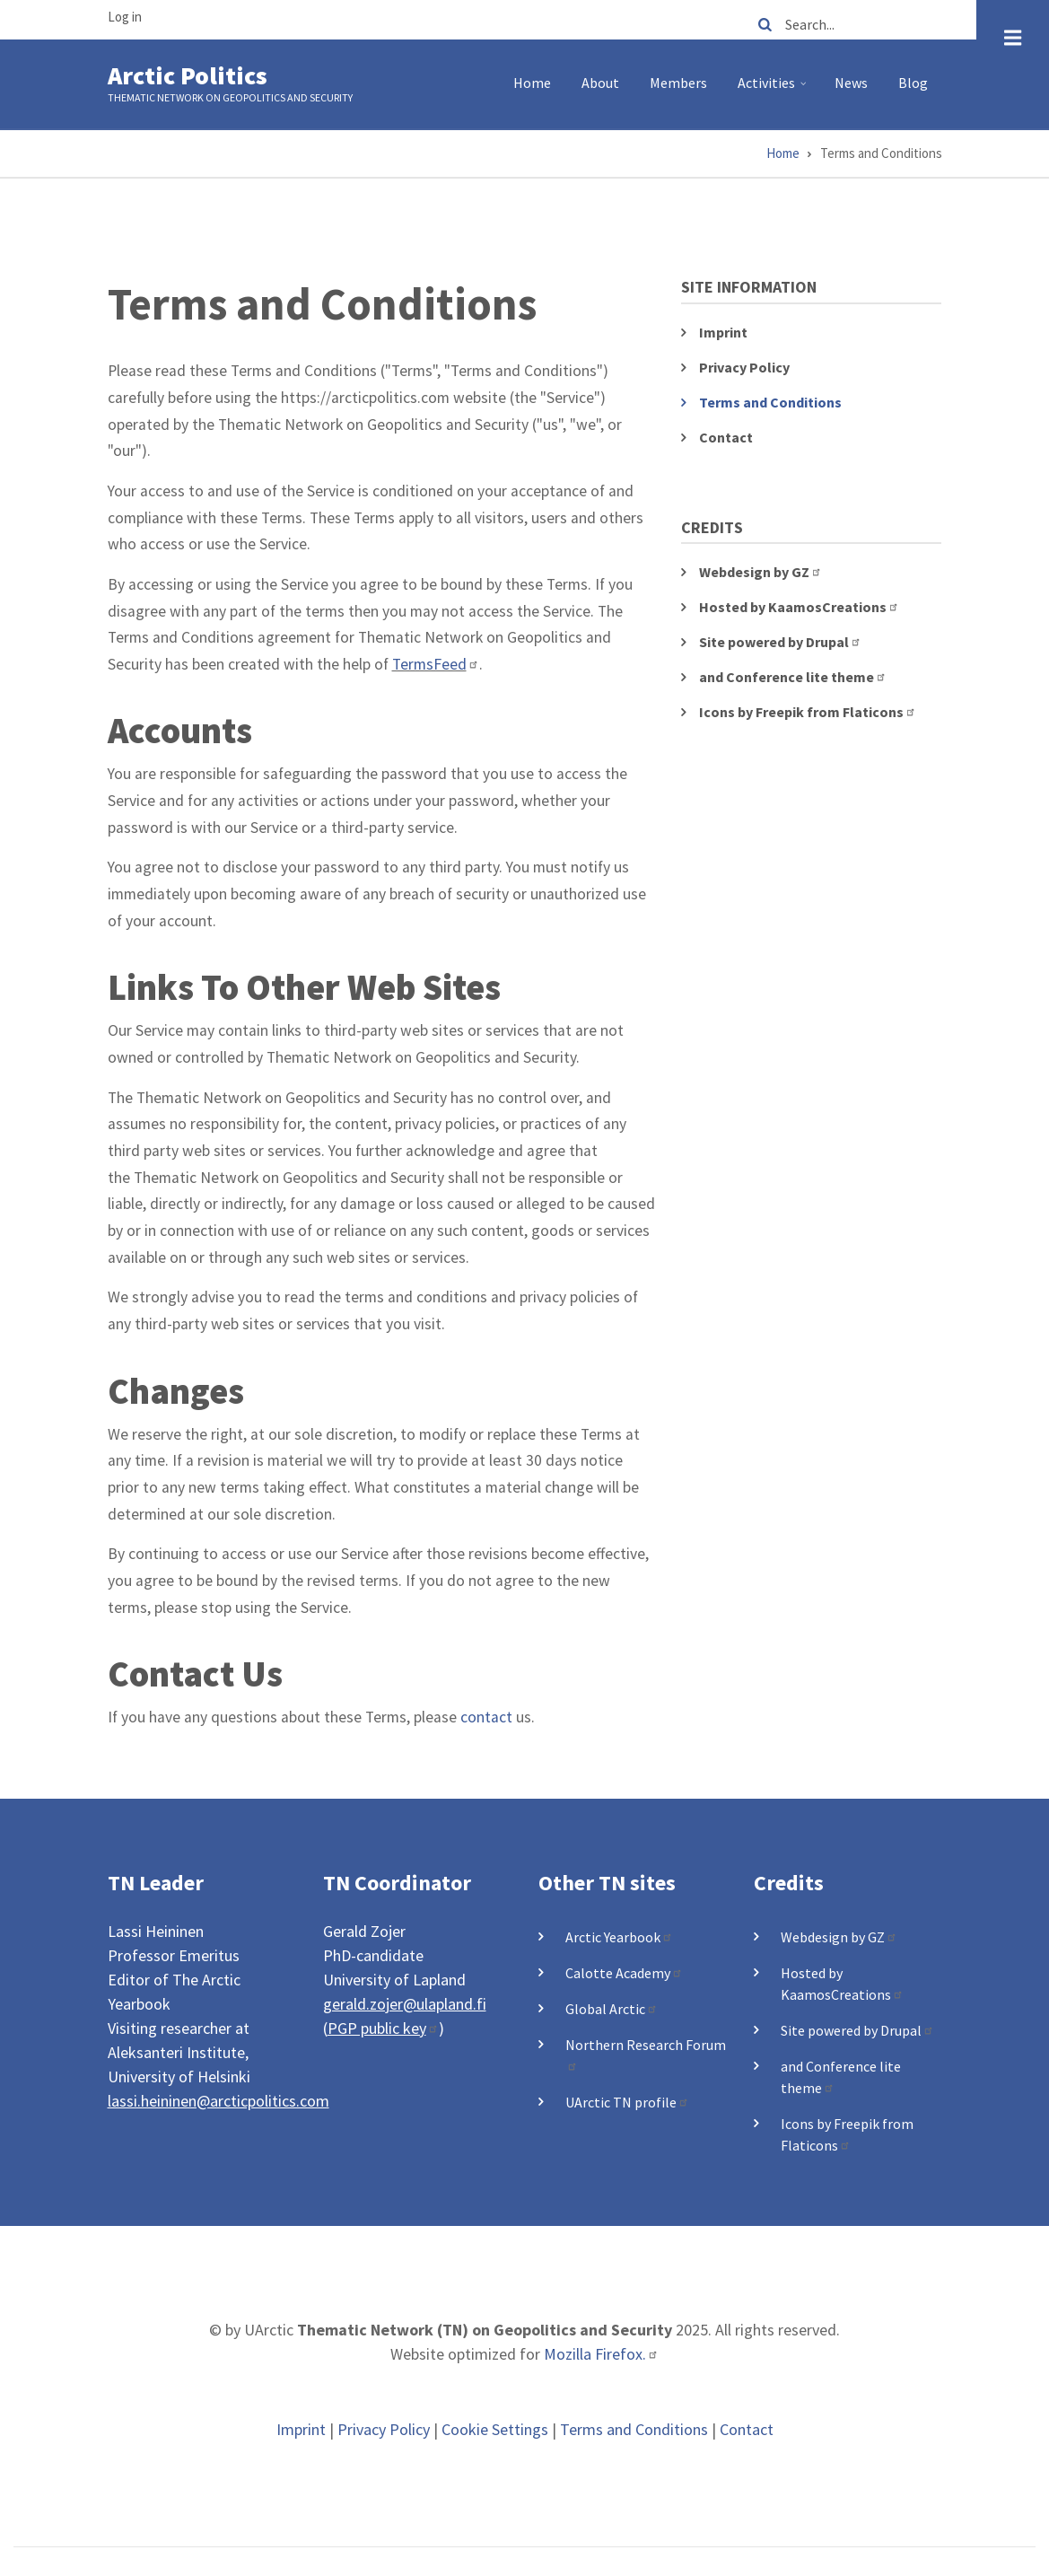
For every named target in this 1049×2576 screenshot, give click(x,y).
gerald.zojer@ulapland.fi (404, 2003)
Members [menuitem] (678, 83)
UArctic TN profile (627, 2102)
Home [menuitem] (532, 83)
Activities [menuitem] (774, 90)
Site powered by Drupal (780, 642)
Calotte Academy (624, 1973)
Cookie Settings (494, 2429)
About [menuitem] (600, 83)
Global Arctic (611, 2009)
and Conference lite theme (793, 677)
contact (486, 1717)
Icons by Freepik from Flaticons (807, 712)
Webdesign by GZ (760, 572)
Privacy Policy (744, 367)
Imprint (723, 332)
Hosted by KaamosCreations (799, 607)
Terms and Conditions (770, 402)
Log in (125, 16)
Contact (726, 437)
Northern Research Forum (645, 2054)
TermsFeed (435, 664)
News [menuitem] (851, 83)
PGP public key (383, 2028)
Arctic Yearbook (619, 1937)
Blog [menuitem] (913, 83)
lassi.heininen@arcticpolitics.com (218, 2100)
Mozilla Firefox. (601, 2354)
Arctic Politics (187, 75)
